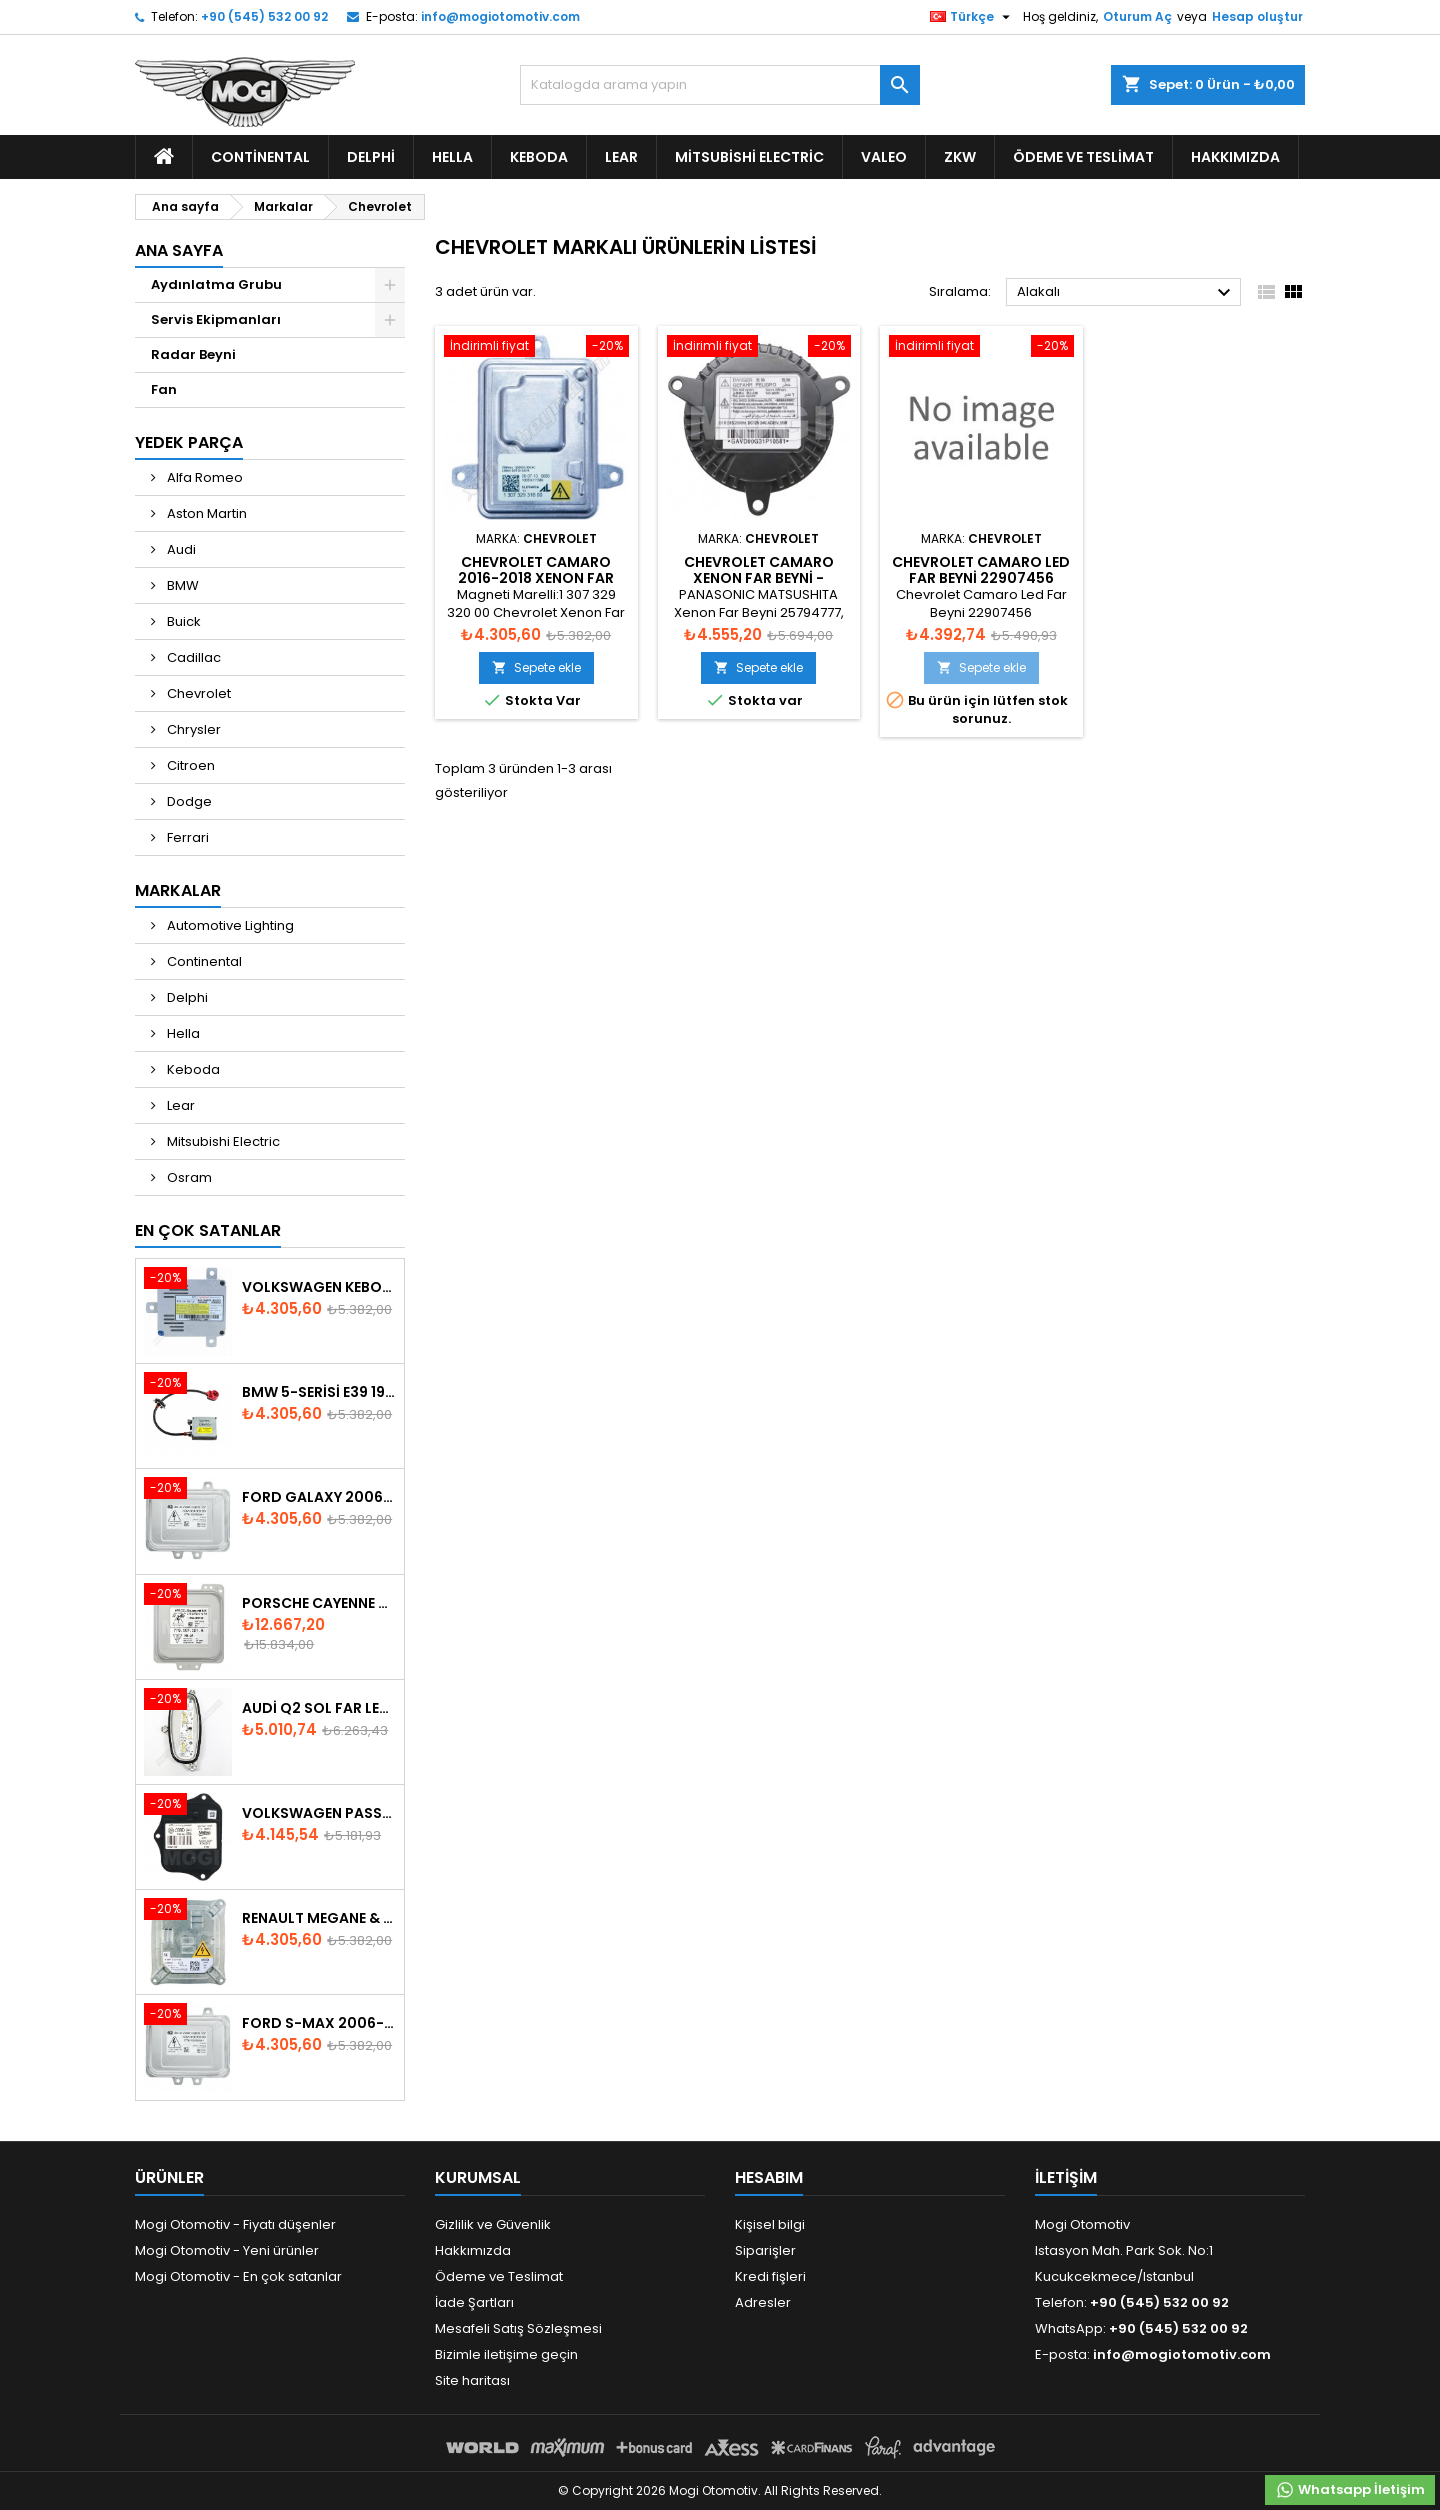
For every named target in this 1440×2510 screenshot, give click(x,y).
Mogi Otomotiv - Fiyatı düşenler (235, 2224)
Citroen (189, 765)
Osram (188, 1177)
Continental (260, 157)
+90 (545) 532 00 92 (264, 16)
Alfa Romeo (203, 477)
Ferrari (186, 837)
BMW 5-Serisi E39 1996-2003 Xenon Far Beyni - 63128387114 (319, 1392)
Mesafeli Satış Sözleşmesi (518, 2328)
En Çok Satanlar (208, 1230)
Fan (164, 389)
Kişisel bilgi (770, 2224)
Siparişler (765, 2250)
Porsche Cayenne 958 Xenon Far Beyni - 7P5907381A (319, 1603)
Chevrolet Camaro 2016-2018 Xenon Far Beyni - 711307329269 (536, 578)
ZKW (960, 157)
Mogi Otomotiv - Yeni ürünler (227, 2250)
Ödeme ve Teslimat (1083, 157)
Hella (452, 157)
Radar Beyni (193, 354)
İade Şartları (474, 2302)
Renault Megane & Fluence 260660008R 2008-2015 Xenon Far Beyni (319, 1918)
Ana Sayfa (179, 250)
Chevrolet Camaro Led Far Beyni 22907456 (981, 570)
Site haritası (472, 2380)
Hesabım (769, 2177)
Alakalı (1126, 293)
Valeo (884, 157)
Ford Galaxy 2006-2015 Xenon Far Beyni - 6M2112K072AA (319, 1497)
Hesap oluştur (1257, 16)
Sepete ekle (536, 667)
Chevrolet (197, 693)
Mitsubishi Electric (749, 157)
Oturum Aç (1137, 16)
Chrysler (192, 729)
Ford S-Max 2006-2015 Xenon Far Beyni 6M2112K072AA (319, 2023)
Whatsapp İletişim (1350, 2490)
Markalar (178, 890)
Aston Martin (205, 513)
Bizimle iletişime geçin (506, 2354)
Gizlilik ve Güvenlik (493, 2224)
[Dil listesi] (972, 17)
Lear (621, 157)
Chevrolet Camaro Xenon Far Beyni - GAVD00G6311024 (759, 578)
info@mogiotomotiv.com (500, 16)
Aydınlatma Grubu (216, 284)
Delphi (371, 157)
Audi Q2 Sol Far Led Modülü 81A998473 (319, 1708)
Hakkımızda (1235, 157)
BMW (181, 585)
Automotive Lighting (229, 925)
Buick (182, 621)
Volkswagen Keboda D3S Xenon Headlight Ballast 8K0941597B (319, 1287)
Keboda (539, 157)
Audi (180, 549)
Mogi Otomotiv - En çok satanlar (238, 2276)
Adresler (763, 2302)
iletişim (1066, 2177)
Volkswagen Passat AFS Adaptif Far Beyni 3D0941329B (319, 1813)
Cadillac (192, 657)
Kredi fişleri (770, 2276)
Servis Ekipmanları (216, 319)
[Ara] (720, 85)
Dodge (188, 801)
